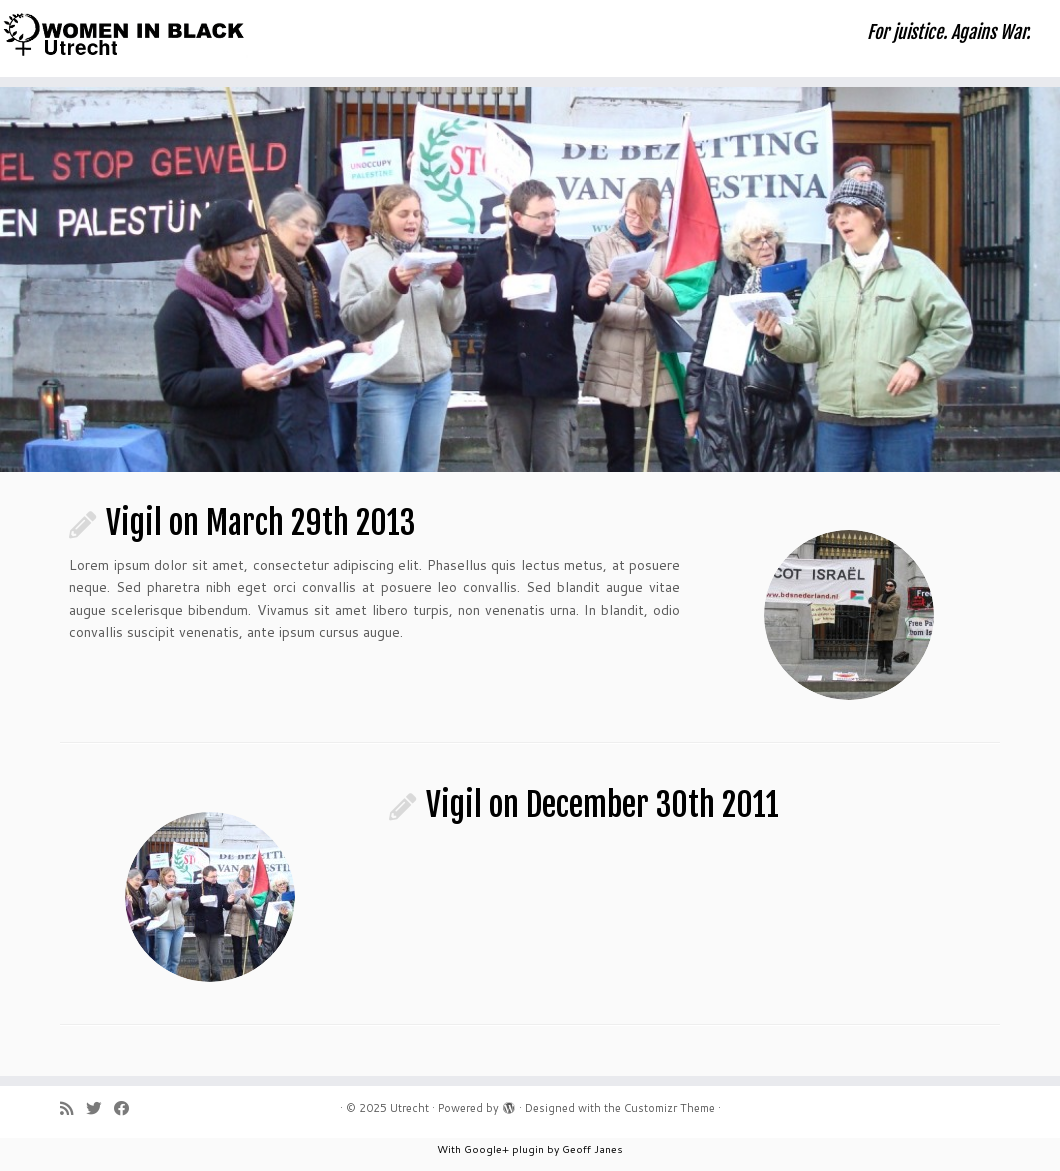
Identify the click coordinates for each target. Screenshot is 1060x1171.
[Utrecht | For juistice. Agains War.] (124, 34)
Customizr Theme (669, 1108)
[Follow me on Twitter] (100, 1108)
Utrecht (409, 1108)
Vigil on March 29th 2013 (260, 523)
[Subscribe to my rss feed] (73, 1108)
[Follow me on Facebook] (128, 1108)
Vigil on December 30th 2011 (602, 805)
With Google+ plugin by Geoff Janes (530, 1149)
